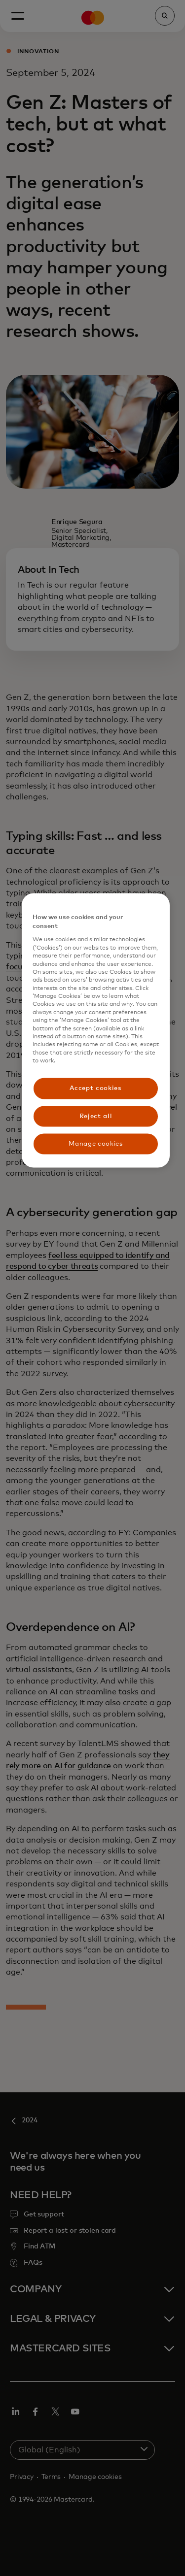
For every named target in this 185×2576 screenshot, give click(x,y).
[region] (96, 1030)
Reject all (95, 1116)
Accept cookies (95, 1088)
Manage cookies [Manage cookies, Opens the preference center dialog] (95, 1143)
